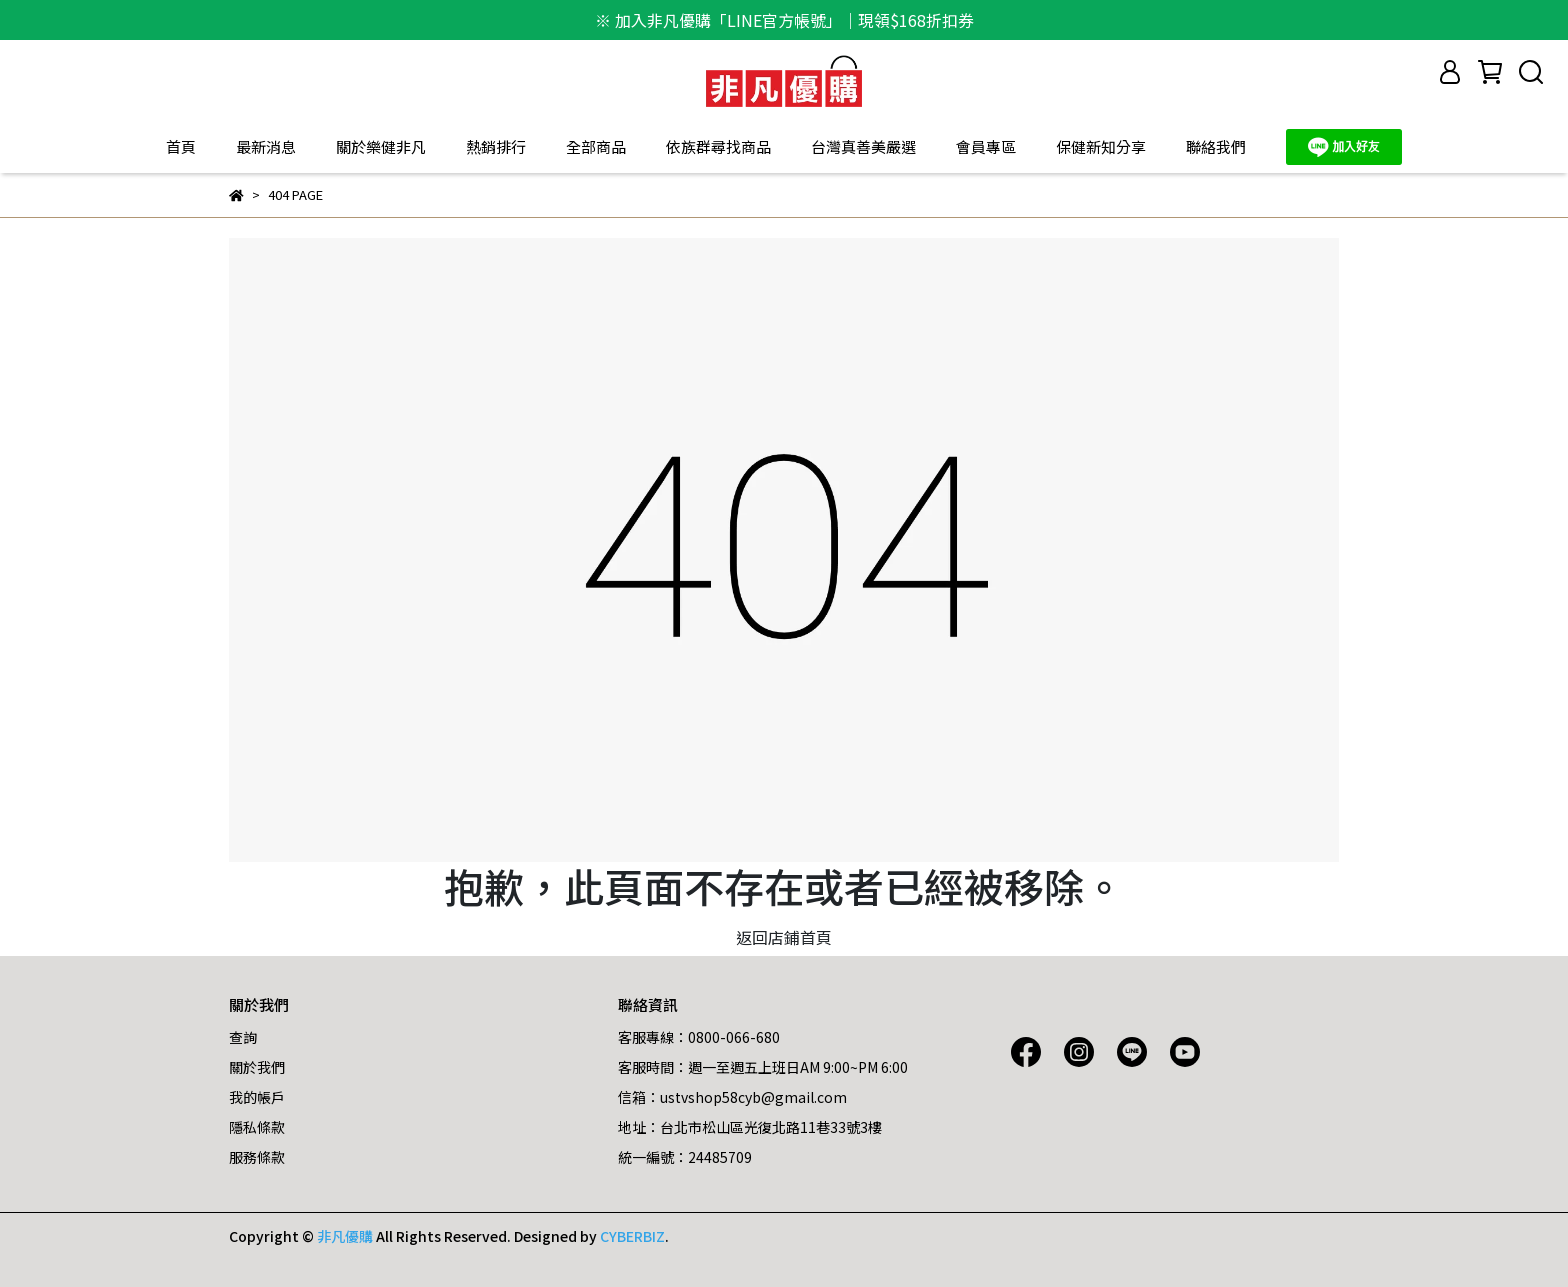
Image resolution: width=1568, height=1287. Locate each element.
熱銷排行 (496, 146)
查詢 (243, 1037)
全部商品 (596, 146)
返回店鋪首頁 (784, 937)
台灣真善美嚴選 (863, 146)
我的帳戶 (257, 1097)
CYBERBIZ (632, 1236)
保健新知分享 (1101, 146)
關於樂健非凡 (381, 146)
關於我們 (257, 1067)
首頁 (181, 146)
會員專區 (986, 146)
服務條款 (257, 1157)
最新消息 (266, 146)
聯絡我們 (1216, 146)
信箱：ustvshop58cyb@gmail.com (732, 1097)
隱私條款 (257, 1127)
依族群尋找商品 (718, 146)
